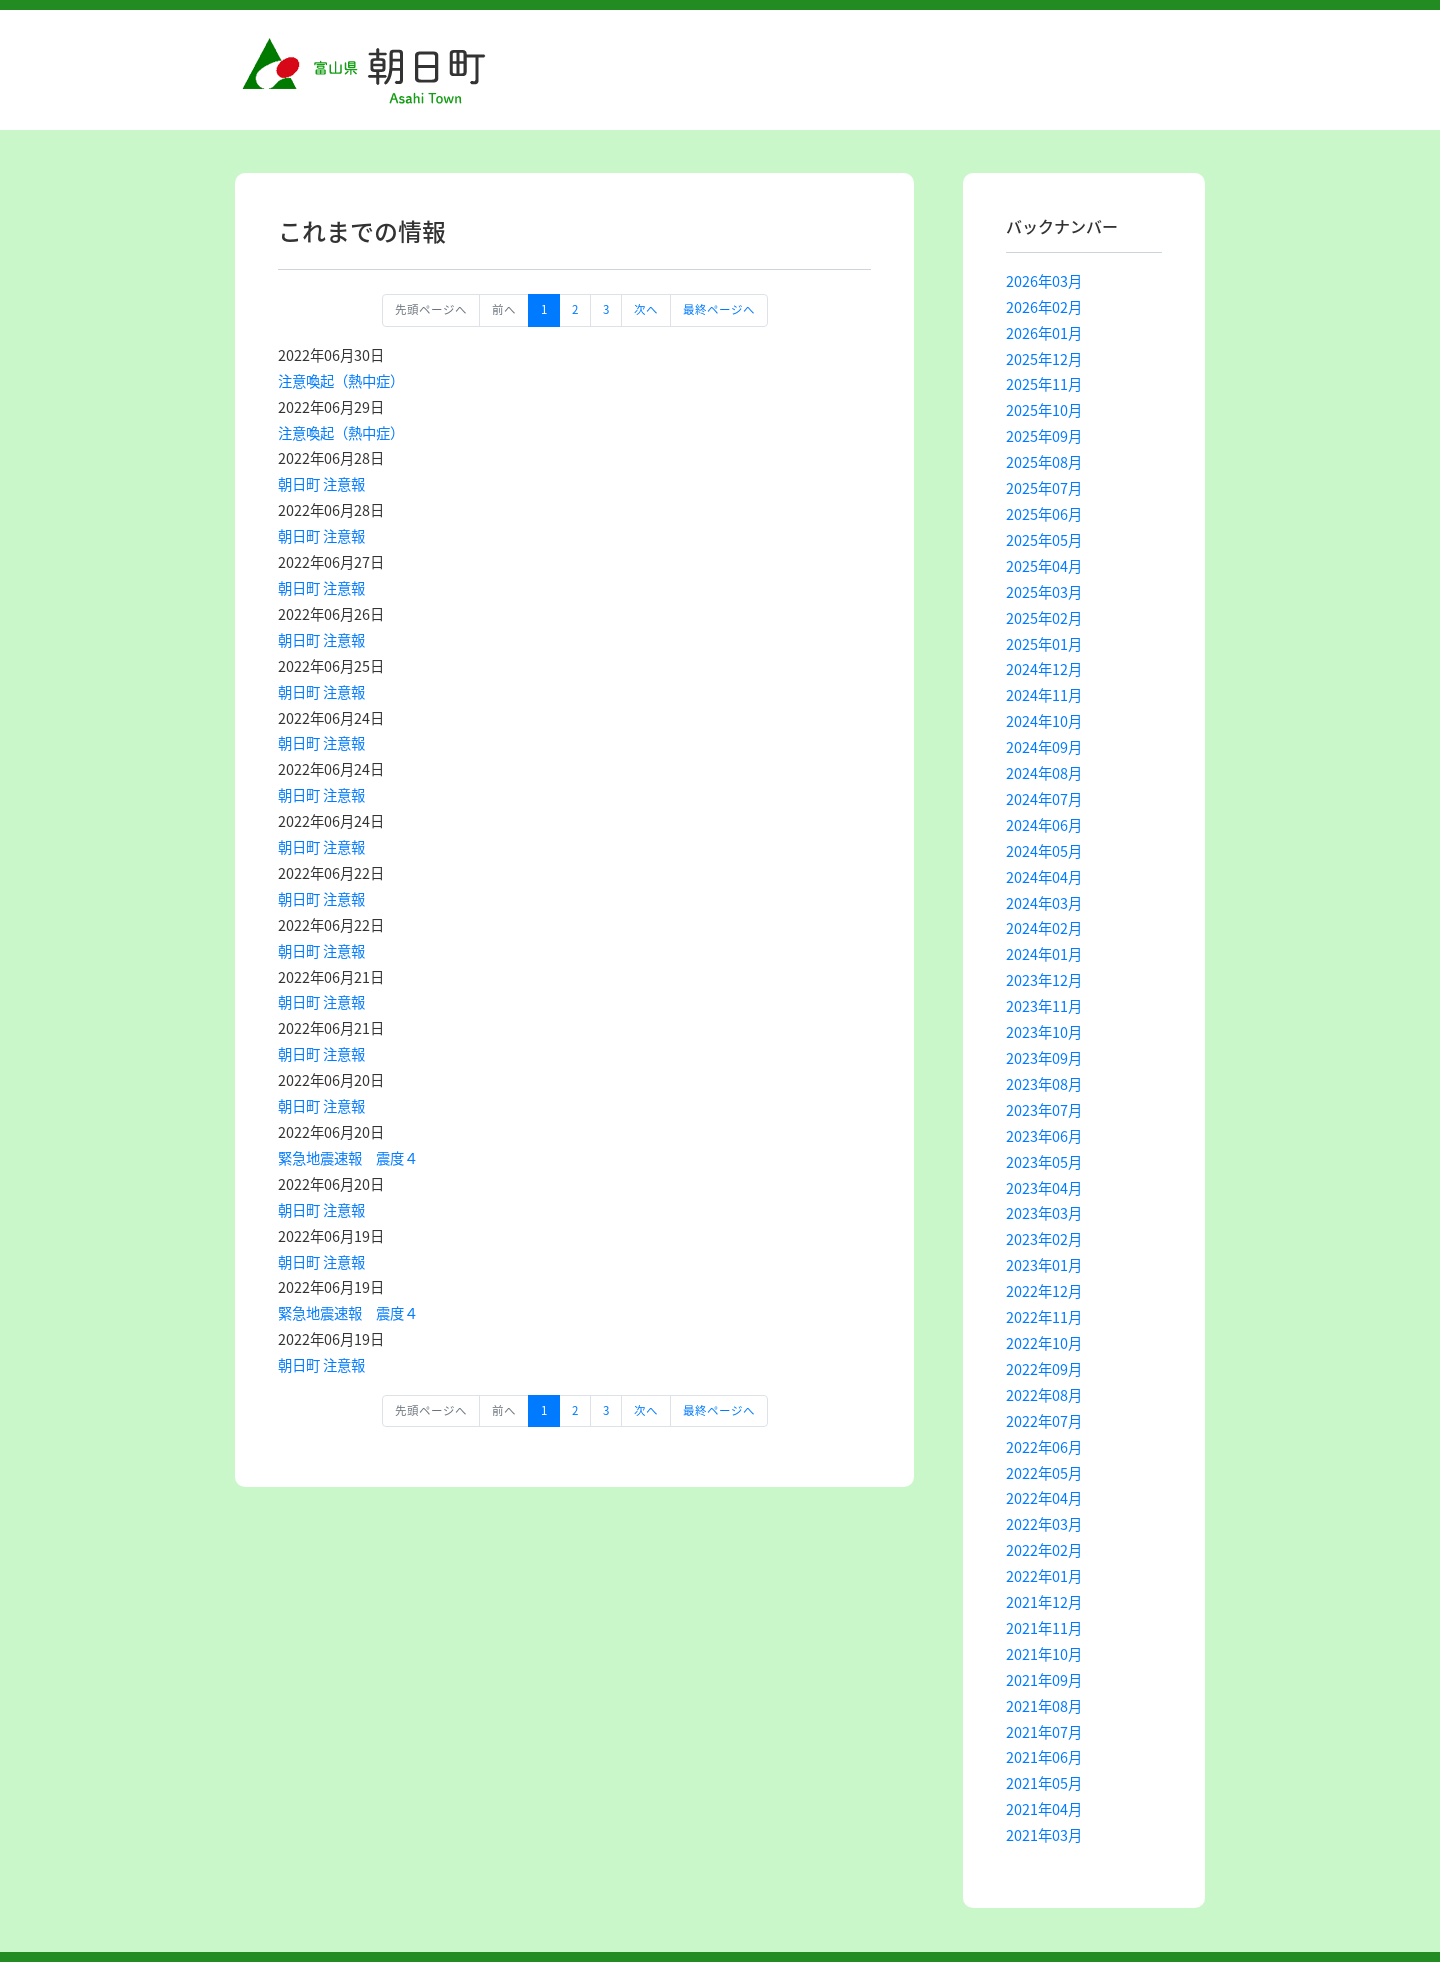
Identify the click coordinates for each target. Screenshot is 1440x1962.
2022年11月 (1044, 1317)
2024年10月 (1044, 721)
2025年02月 (1044, 618)
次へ (646, 309)
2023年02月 (1044, 1239)
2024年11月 (1044, 695)
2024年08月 (1044, 773)
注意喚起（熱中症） (341, 381)
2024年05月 (1044, 851)
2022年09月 (1044, 1369)
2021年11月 (1044, 1628)
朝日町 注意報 (321, 484)
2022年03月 (1044, 1524)
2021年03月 (1044, 1835)
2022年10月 (1044, 1343)
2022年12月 (1044, 1291)
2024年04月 (1044, 877)
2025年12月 (1044, 359)
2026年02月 (1044, 307)
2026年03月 (1044, 281)
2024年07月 (1044, 799)
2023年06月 (1044, 1136)
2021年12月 (1044, 1602)
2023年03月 (1044, 1213)
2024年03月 (1044, 903)
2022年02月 (1044, 1550)
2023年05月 (1044, 1162)
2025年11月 (1044, 384)
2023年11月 (1044, 1006)
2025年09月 (1044, 436)
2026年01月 (1044, 333)
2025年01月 (1044, 644)
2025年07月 (1044, 488)
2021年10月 (1044, 1654)
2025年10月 (1044, 410)
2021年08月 (1044, 1706)
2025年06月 (1044, 514)
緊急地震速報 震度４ (348, 1158)
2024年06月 (1044, 825)
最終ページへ (719, 309)
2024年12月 (1044, 669)
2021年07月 (1044, 1732)
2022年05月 (1044, 1473)
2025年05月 (1044, 540)
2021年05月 (1044, 1783)
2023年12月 (1044, 980)
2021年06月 (1044, 1757)
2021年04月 (1044, 1809)
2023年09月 (1044, 1058)
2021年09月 (1044, 1680)
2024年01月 (1044, 954)
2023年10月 (1044, 1032)
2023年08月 (1044, 1084)
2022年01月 (1044, 1576)
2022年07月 (1044, 1421)
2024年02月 (1044, 928)
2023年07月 (1044, 1110)
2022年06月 (1044, 1447)
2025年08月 (1044, 462)
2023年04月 (1044, 1188)
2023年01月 (1044, 1265)
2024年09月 (1044, 747)
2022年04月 (1044, 1498)
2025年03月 (1044, 592)
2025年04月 (1044, 566)
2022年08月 (1044, 1395)
